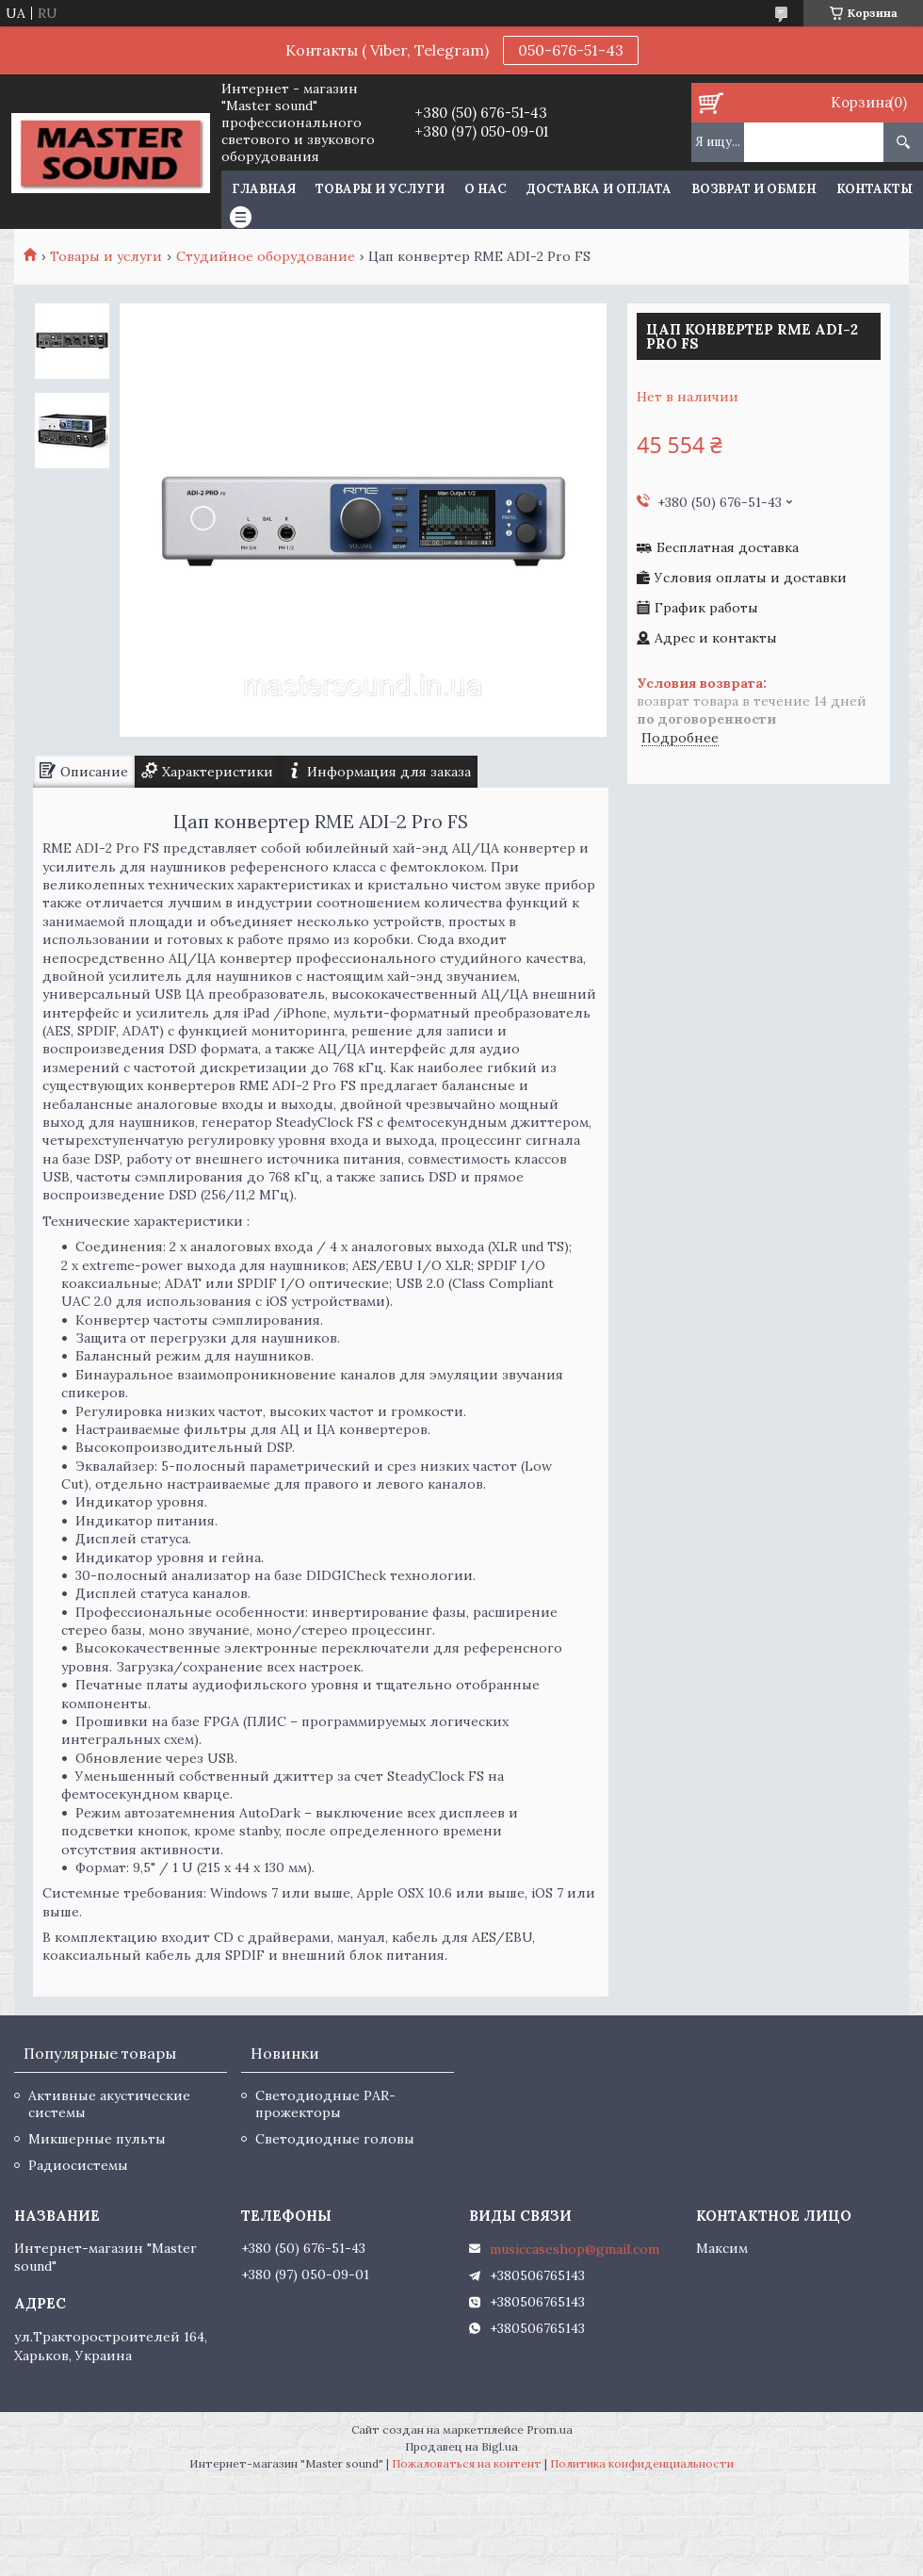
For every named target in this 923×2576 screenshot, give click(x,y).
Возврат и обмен (754, 189)
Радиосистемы (78, 2165)
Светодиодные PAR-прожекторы (325, 2104)
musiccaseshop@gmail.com (574, 2249)
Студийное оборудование (265, 256)
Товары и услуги (380, 189)
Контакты (874, 189)
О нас (485, 189)
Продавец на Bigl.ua (461, 2446)
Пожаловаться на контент (467, 2463)
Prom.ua (549, 2429)
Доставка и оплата (599, 189)
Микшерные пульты (97, 2138)
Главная (264, 189)
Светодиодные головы (334, 2138)
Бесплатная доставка (727, 548)
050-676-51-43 (570, 50)
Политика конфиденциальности (642, 2463)
